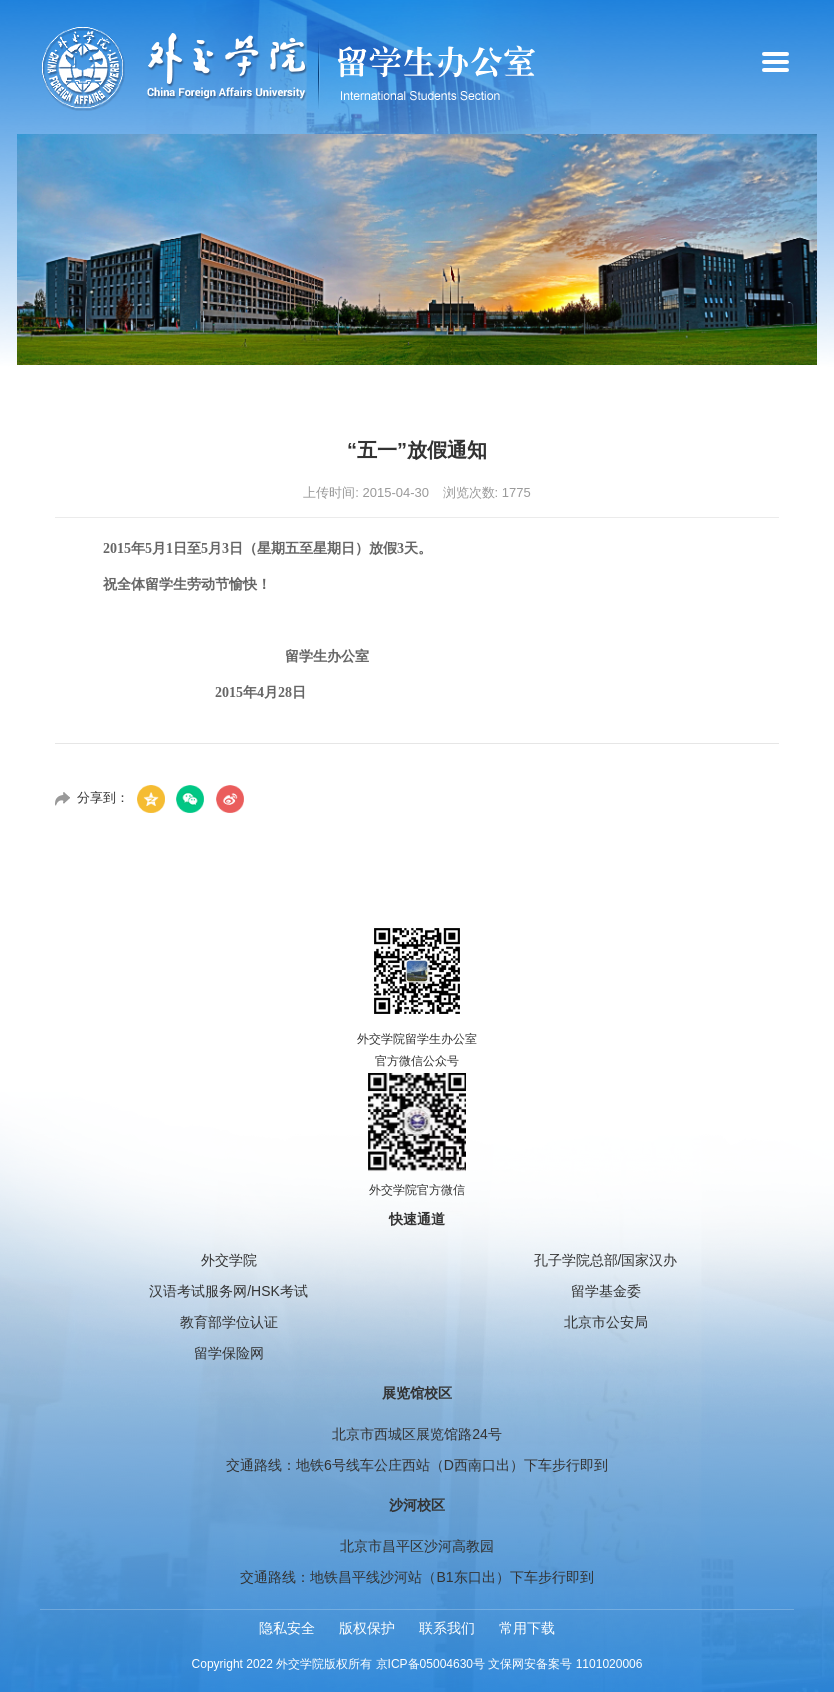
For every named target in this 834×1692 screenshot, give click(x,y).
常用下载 (527, 1628)
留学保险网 (229, 1353)
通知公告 (768, 390)
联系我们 (447, 1628)
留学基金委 (606, 1291)
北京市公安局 (606, 1322)
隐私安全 (287, 1628)
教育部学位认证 (229, 1322)
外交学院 (229, 1260)
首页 (702, 390)
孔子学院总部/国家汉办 (606, 1260)
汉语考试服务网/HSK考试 (228, 1291)
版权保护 (367, 1628)
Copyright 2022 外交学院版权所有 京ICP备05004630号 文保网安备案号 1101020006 (417, 1664)
